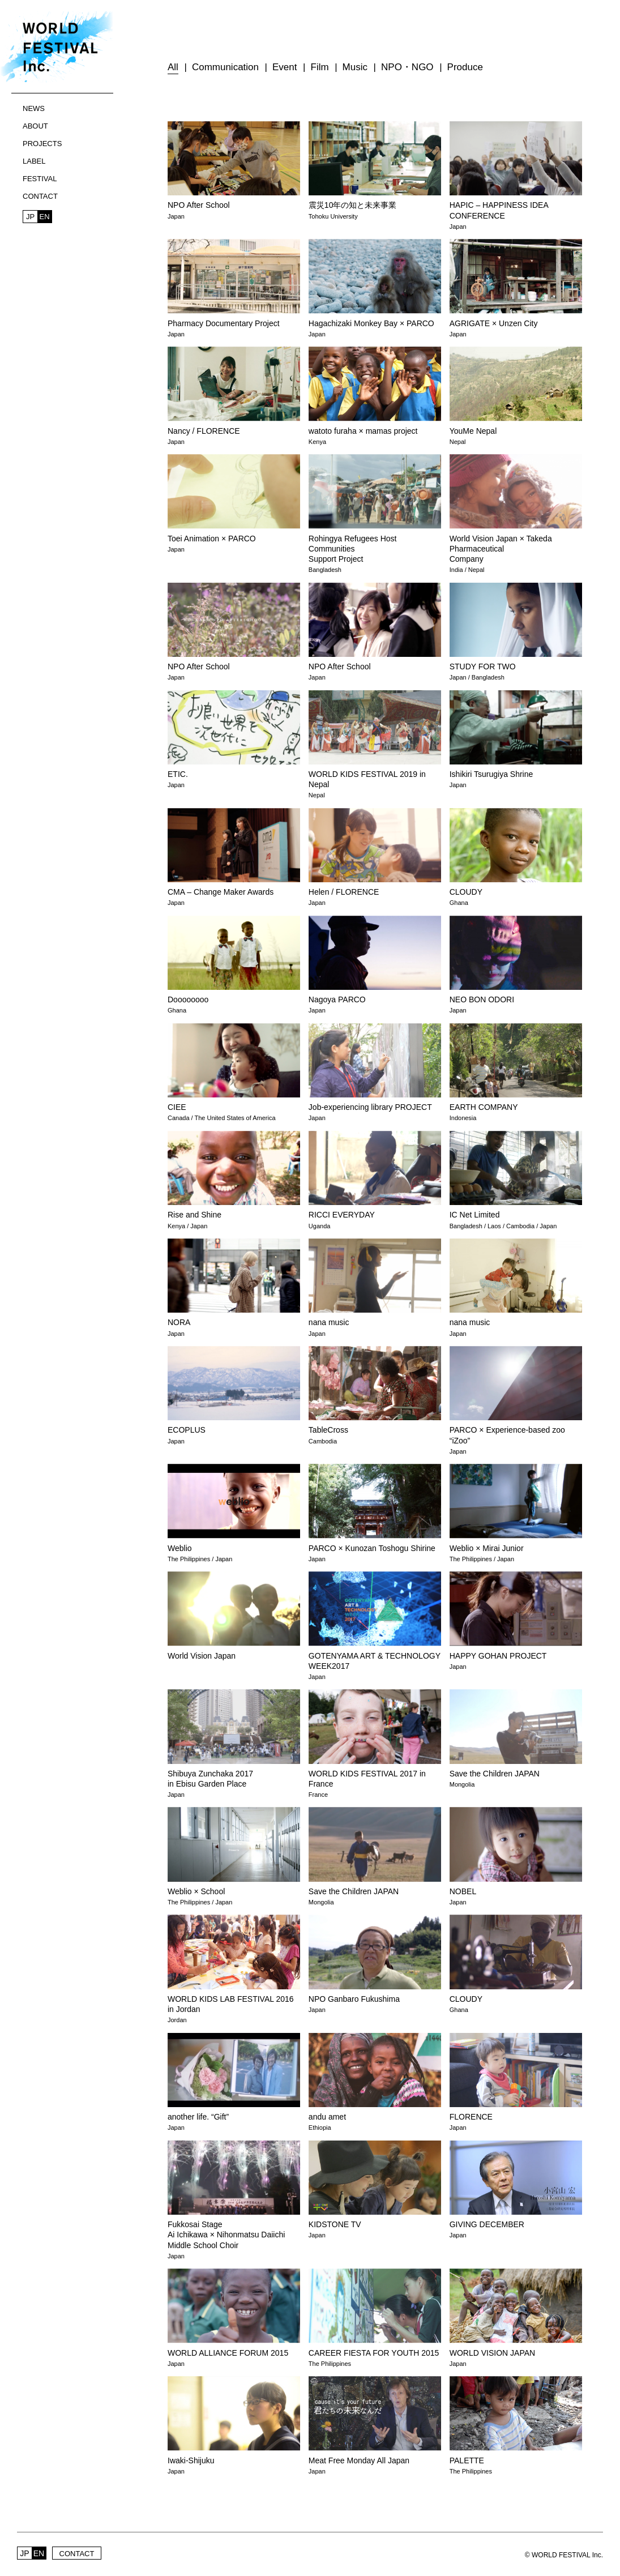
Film (320, 67)
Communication (225, 67)
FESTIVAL (40, 178)
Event (284, 67)
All (173, 67)
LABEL (34, 161)
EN (44, 216)
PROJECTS (42, 143)
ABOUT (35, 126)
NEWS (34, 108)
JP (30, 216)
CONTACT (40, 196)
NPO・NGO (407, 67)
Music (355, 67)
